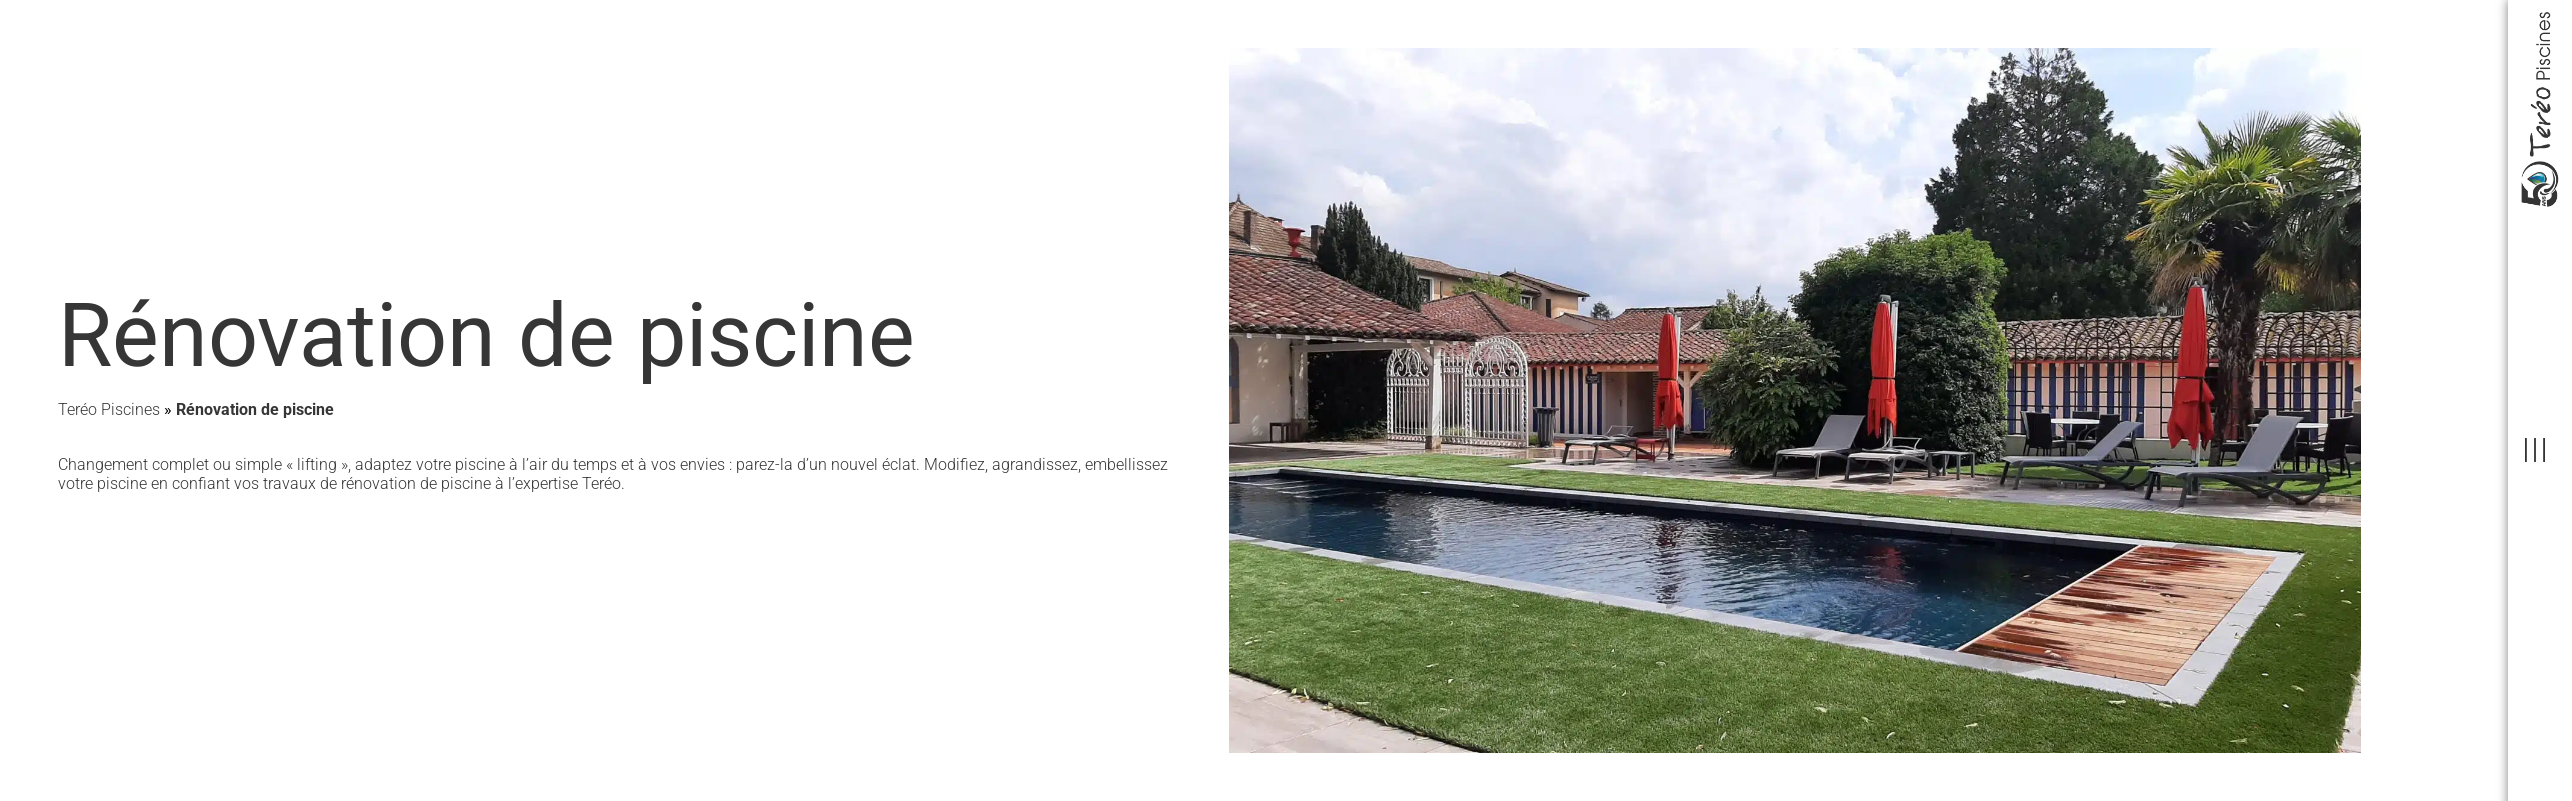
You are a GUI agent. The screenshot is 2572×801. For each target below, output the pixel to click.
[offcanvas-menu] (2535, 450)
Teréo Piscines (109, 409)
